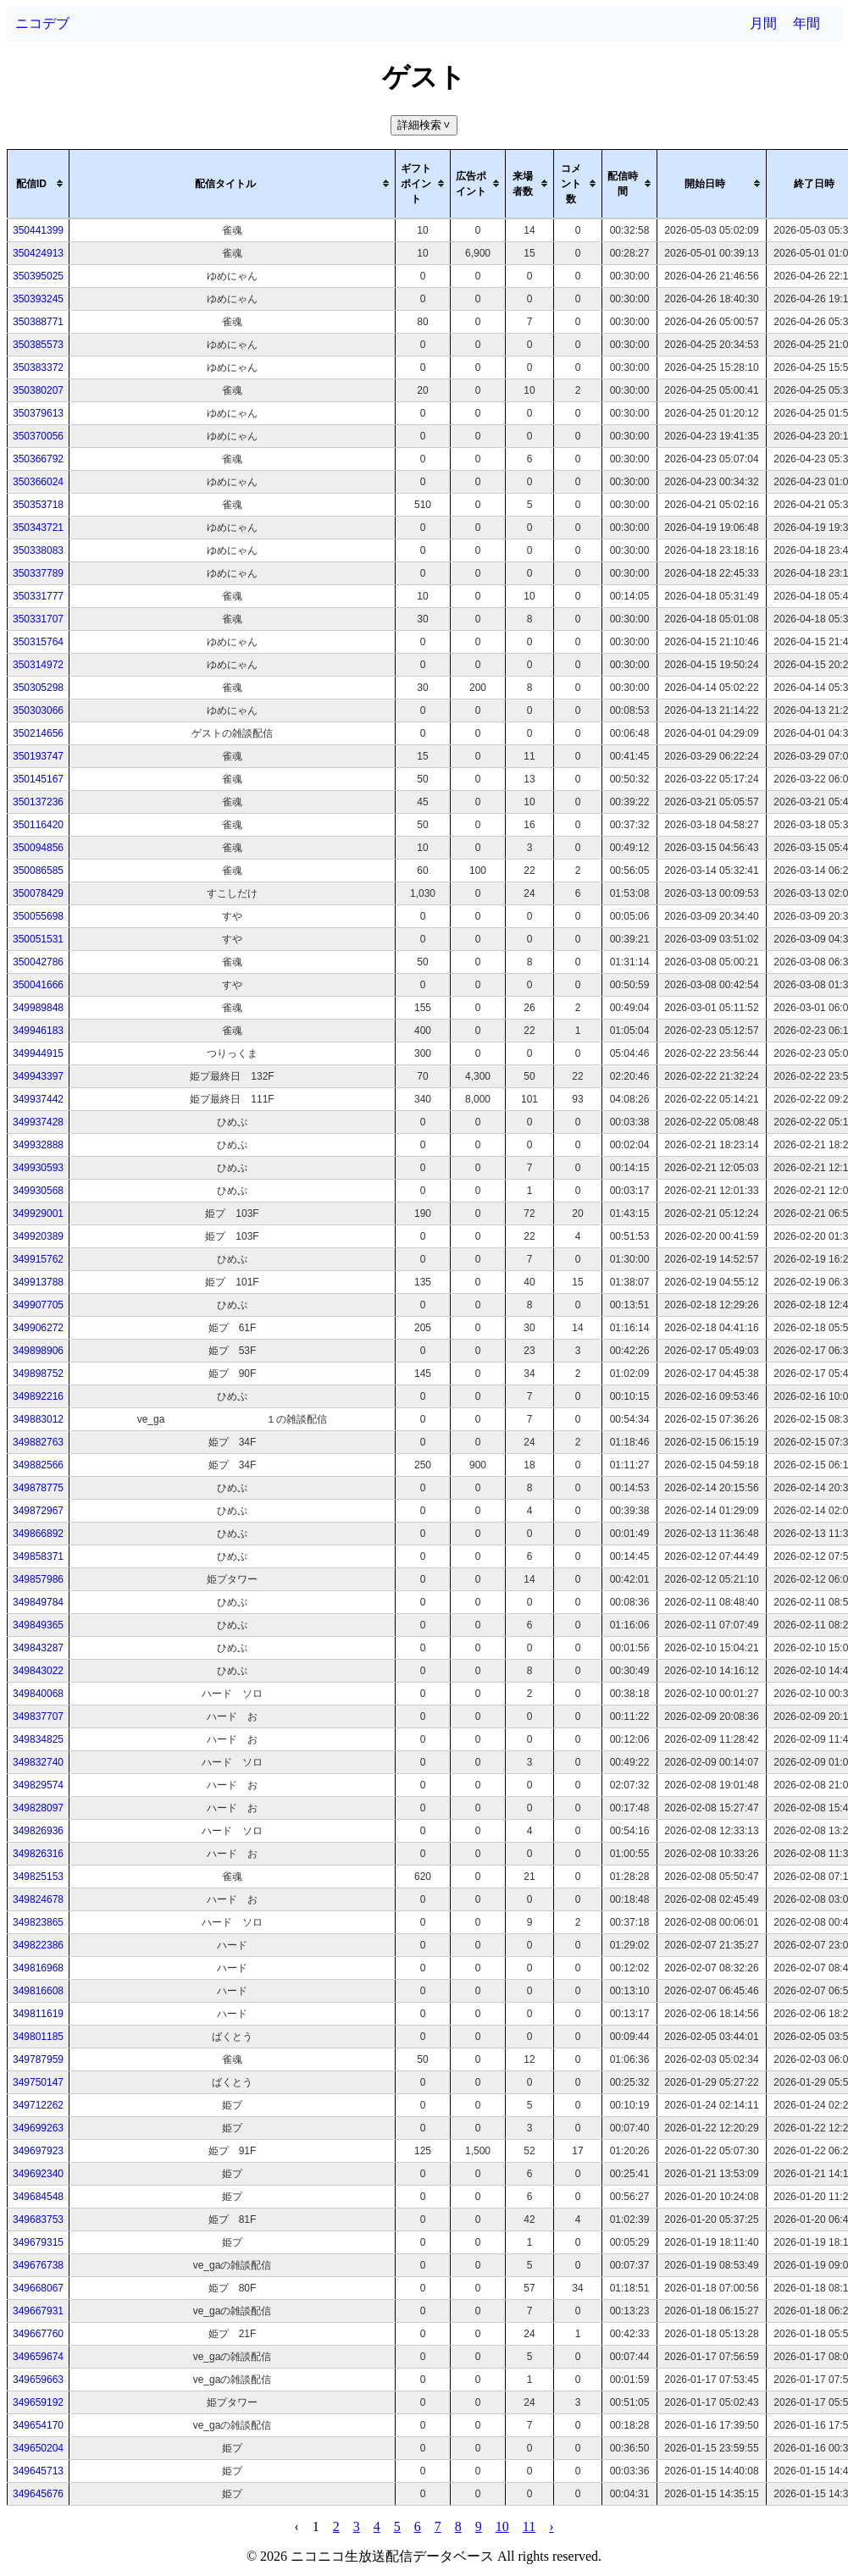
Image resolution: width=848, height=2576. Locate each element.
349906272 (38, 1328)
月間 (763, 23)
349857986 (38, 1579)
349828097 (38, 1808)
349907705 (38, 1305)
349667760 (38, 2334)
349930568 (38, 1191)
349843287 (38, 1648)
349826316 (38, 1854)
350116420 (38, 825)
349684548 (38, 2197)
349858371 (38, 1556)
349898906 (38, 1351)
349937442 (38, 1099)
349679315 (38, 2242)
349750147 (38, 2082)
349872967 (38, 1511)
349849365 (38, 1625)
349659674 (38, 2357)
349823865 (38, 1922)
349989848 (38, 1008)
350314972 (38, 665)
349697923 (38, 2151)
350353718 (38, 505)
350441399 (38, 230)
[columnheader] (38, 183)
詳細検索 (425, 125)
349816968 (38, 1968)
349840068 (38, 1694)
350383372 (38, 367)
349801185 (38, 2037)
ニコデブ (42, 23)
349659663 (38, 2379)
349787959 (38, 2059)
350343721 (38, 527)
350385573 (38, 345)
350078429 (38, 893)
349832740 (38, 1762)
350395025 (38, 276)
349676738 (38, 2265)
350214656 (38, 733)
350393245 (38, 299)
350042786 (38, 962)
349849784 (38, 1602)
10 (502, 2526)
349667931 (38, 2311)
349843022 (38, 1671)
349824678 (38, 1899)
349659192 (38, 2402)
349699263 (38, 2128)
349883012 (38, 1419)
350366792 (38, 459)
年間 (806, 23)
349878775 (38, 1488)
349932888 (38, 1145)
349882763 (38, 1442)
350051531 (38, 939)
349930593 (38, 1168)
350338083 (38, 550)
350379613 (38, 413)
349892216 (38, 1396)
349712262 (38, 2105)
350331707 (38, 619)
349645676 (38, 2494)
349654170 (38, 2425)
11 (529, 2526)
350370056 (38, 436)
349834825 (38, 1739)
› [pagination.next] (551, 2526)
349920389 (38, 1236)
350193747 (38, 756)
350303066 (38, 710)
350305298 (38, 688)
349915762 (38, 1259)
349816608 (38, 1991)
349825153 (38, 1876)
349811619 (38, 2014)
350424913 (38, 253)
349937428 (38, 1122)
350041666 (38, 985)
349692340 (38, 2174)
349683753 (38, 2219)
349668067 (38, 2288)
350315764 (38, 642)
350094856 (38, 848)
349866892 (38, 1534)
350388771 (38, 322)
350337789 (38, 573)
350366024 (38, 482)
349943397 (38, 1076)
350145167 (38, 779)
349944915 (38, 1053)
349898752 (38, 1373)
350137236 (38, 802)
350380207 (38, 390)
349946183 (38, 1030)
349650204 (38, 2448)
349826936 (38, 1831)
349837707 (38, 1716)
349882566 (38, 1465)
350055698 (38, 916)
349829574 (38, 1785)
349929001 (38, 1213)
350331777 (38, 596)
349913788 (38, 1282)
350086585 (38, 870)
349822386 (38, 1945)
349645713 (38, 2471)
